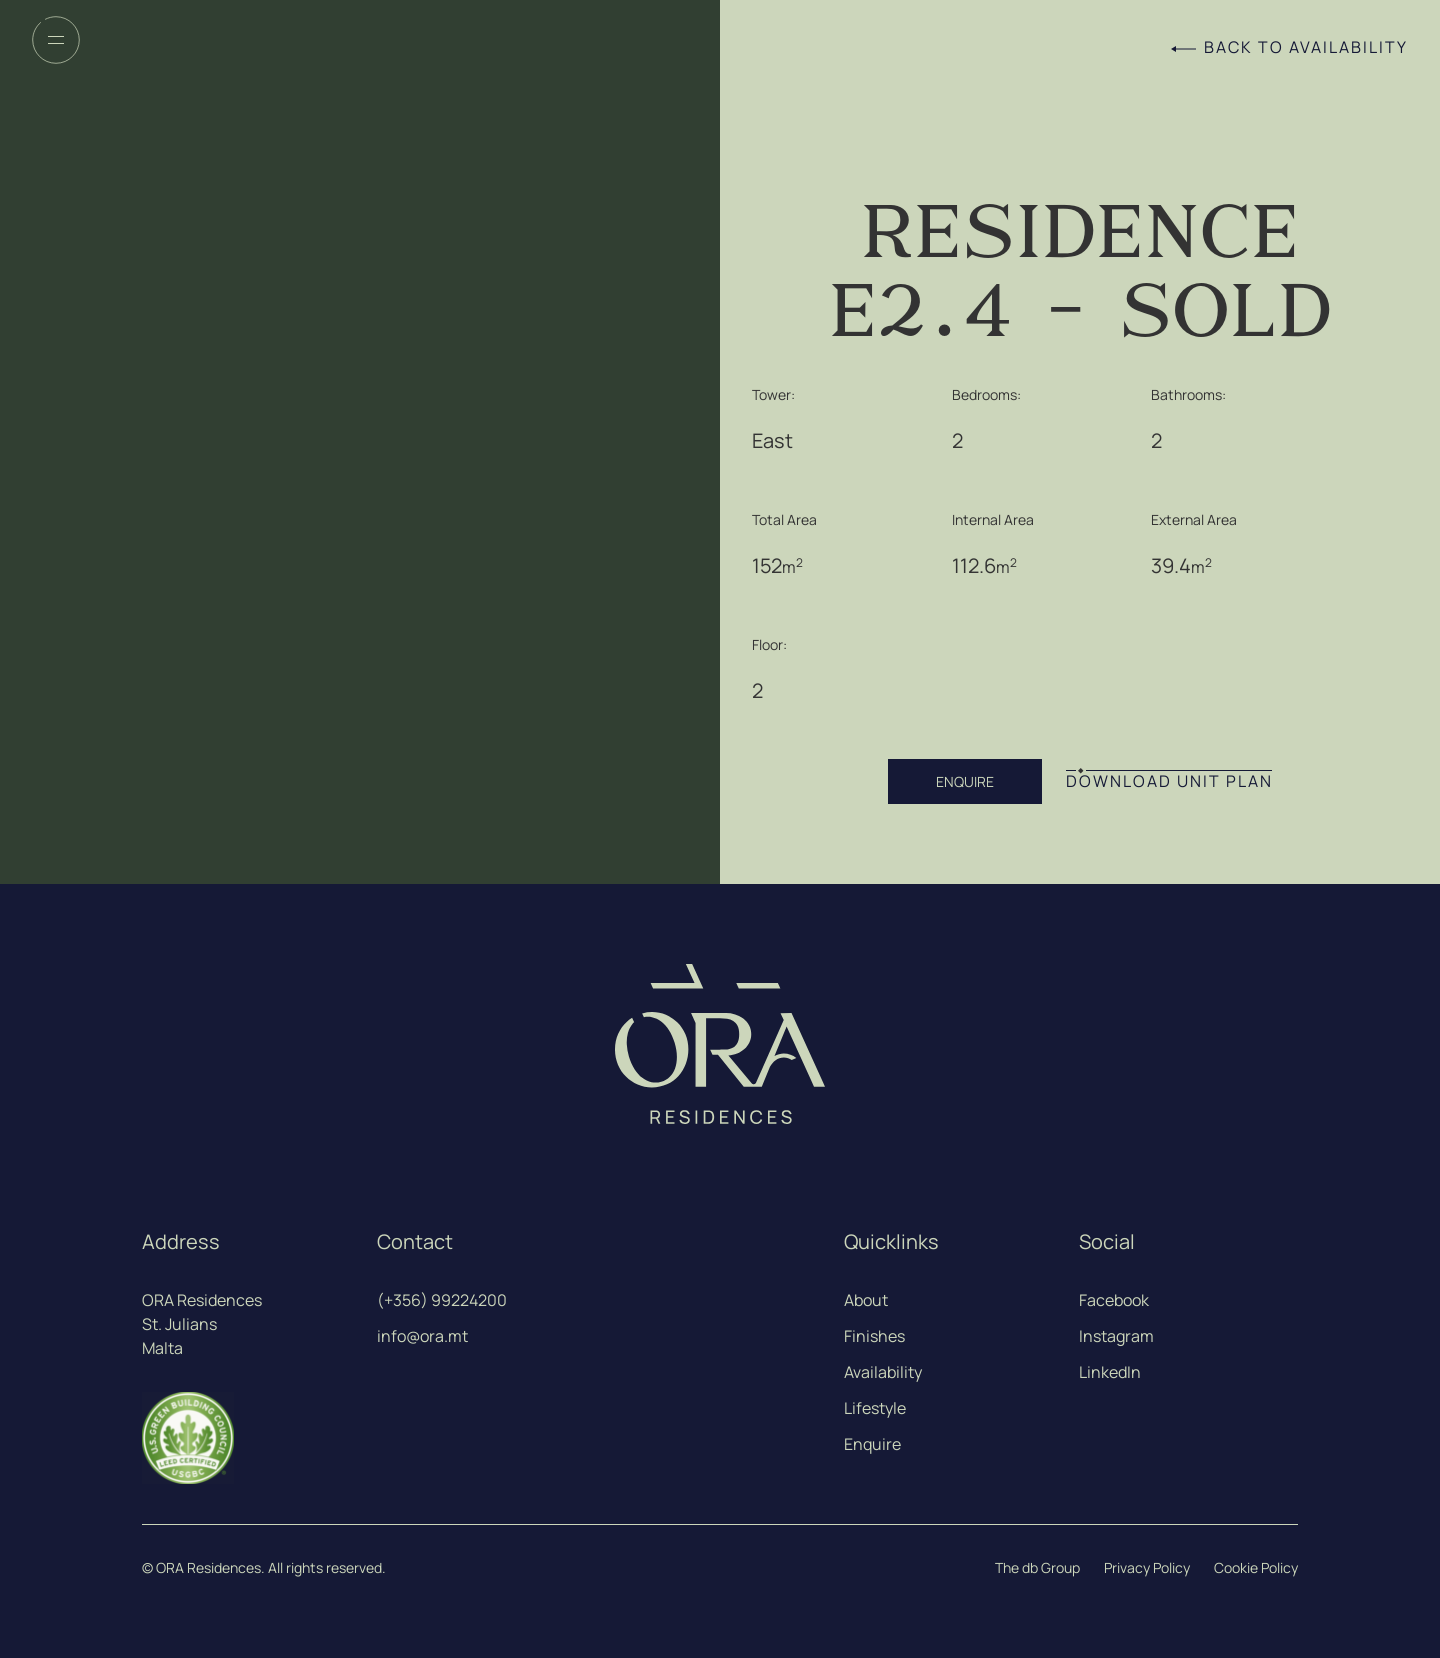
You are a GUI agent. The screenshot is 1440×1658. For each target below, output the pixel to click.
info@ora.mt (422, 1336)
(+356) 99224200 (442, 1300)
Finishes (874, 1336)
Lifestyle (875, 1408)
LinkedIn (1110, 1372)
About (866, 1300)
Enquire (872, 1444)
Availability (883, 1372)
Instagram (1116, 1336)
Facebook (1114, 1300)
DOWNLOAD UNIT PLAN (1169, 781)
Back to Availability (1306, 47)
